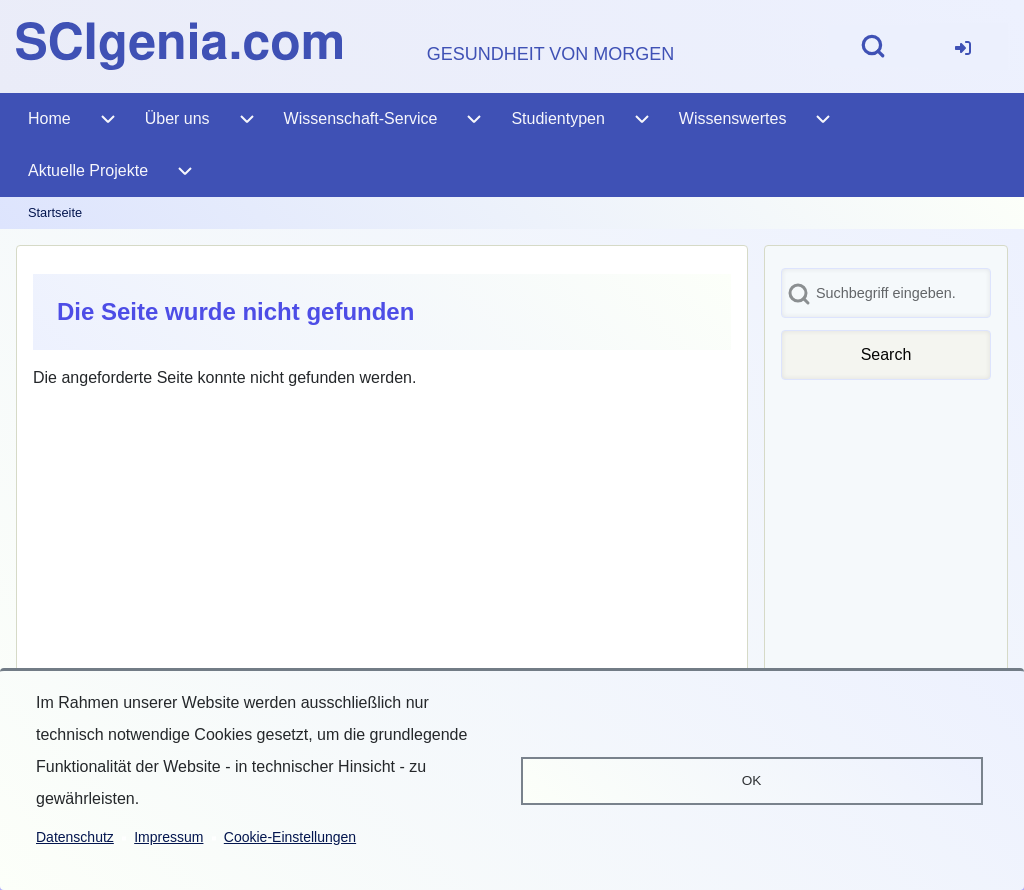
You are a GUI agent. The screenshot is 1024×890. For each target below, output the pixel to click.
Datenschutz (75, 837)
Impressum (168, 837)
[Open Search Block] (873, 46)
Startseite (55, 212)
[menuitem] (963, 46)
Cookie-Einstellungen (290, 837)
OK (752, 780)
